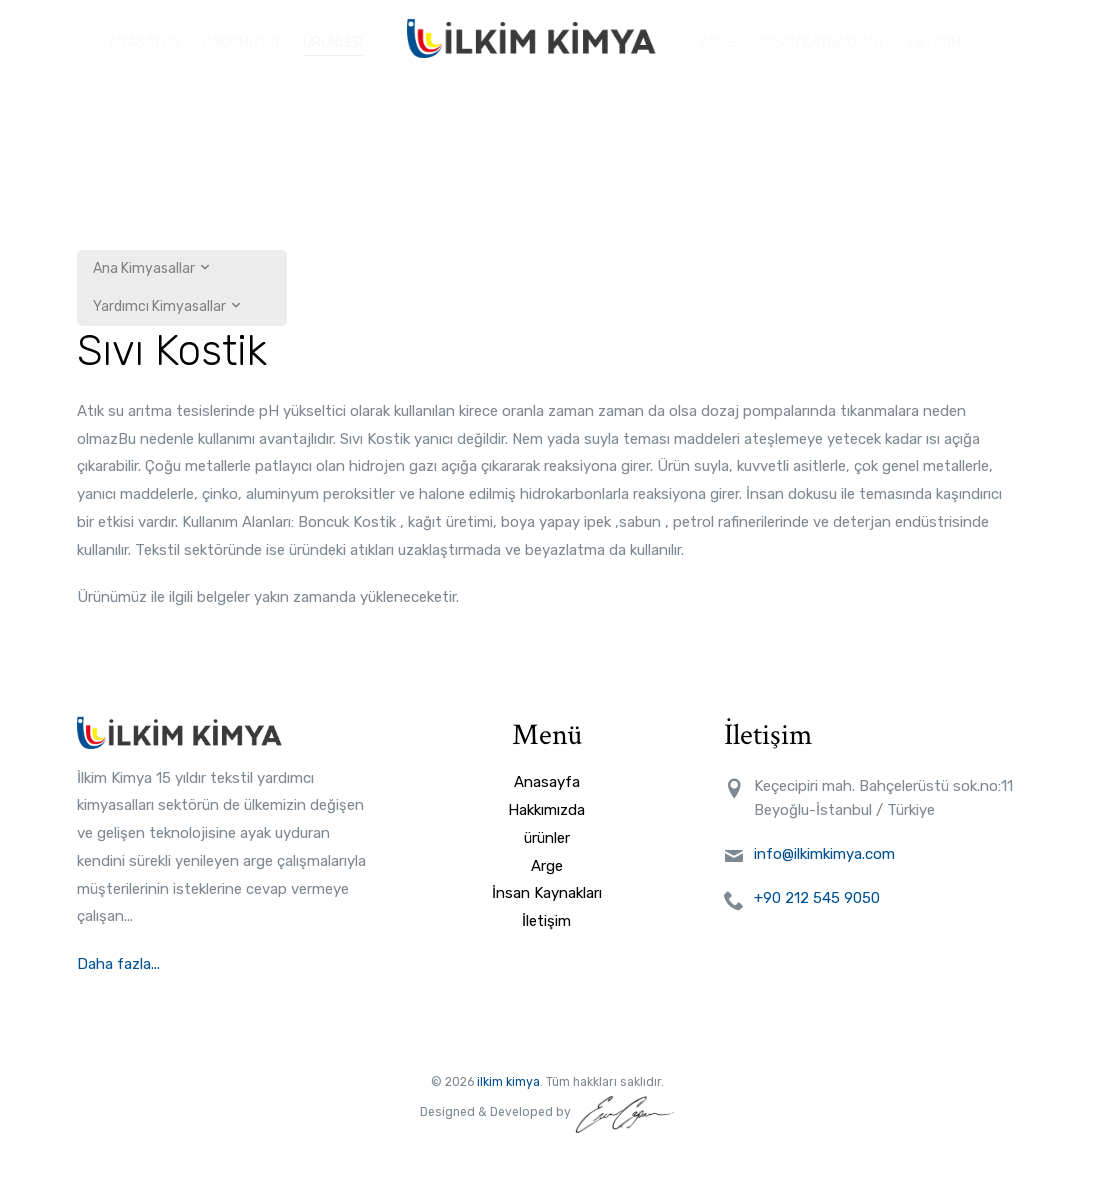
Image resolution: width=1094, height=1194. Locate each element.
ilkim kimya (508, 1082)
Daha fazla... (120, 964)
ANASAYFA (143, 37)
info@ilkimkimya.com (824, 854)
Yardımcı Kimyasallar (168, 306)
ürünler (547, 838)
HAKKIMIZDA (240, 37)
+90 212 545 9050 (817, 898)
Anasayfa (547, 782)
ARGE (718, 37)
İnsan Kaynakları (547, 893)
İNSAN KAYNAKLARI (821, 37)
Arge (547, 866)
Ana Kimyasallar (152, 268)
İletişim (546, 921)
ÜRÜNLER (333, 37)
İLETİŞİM (933, 37)
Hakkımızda (546, 810)
